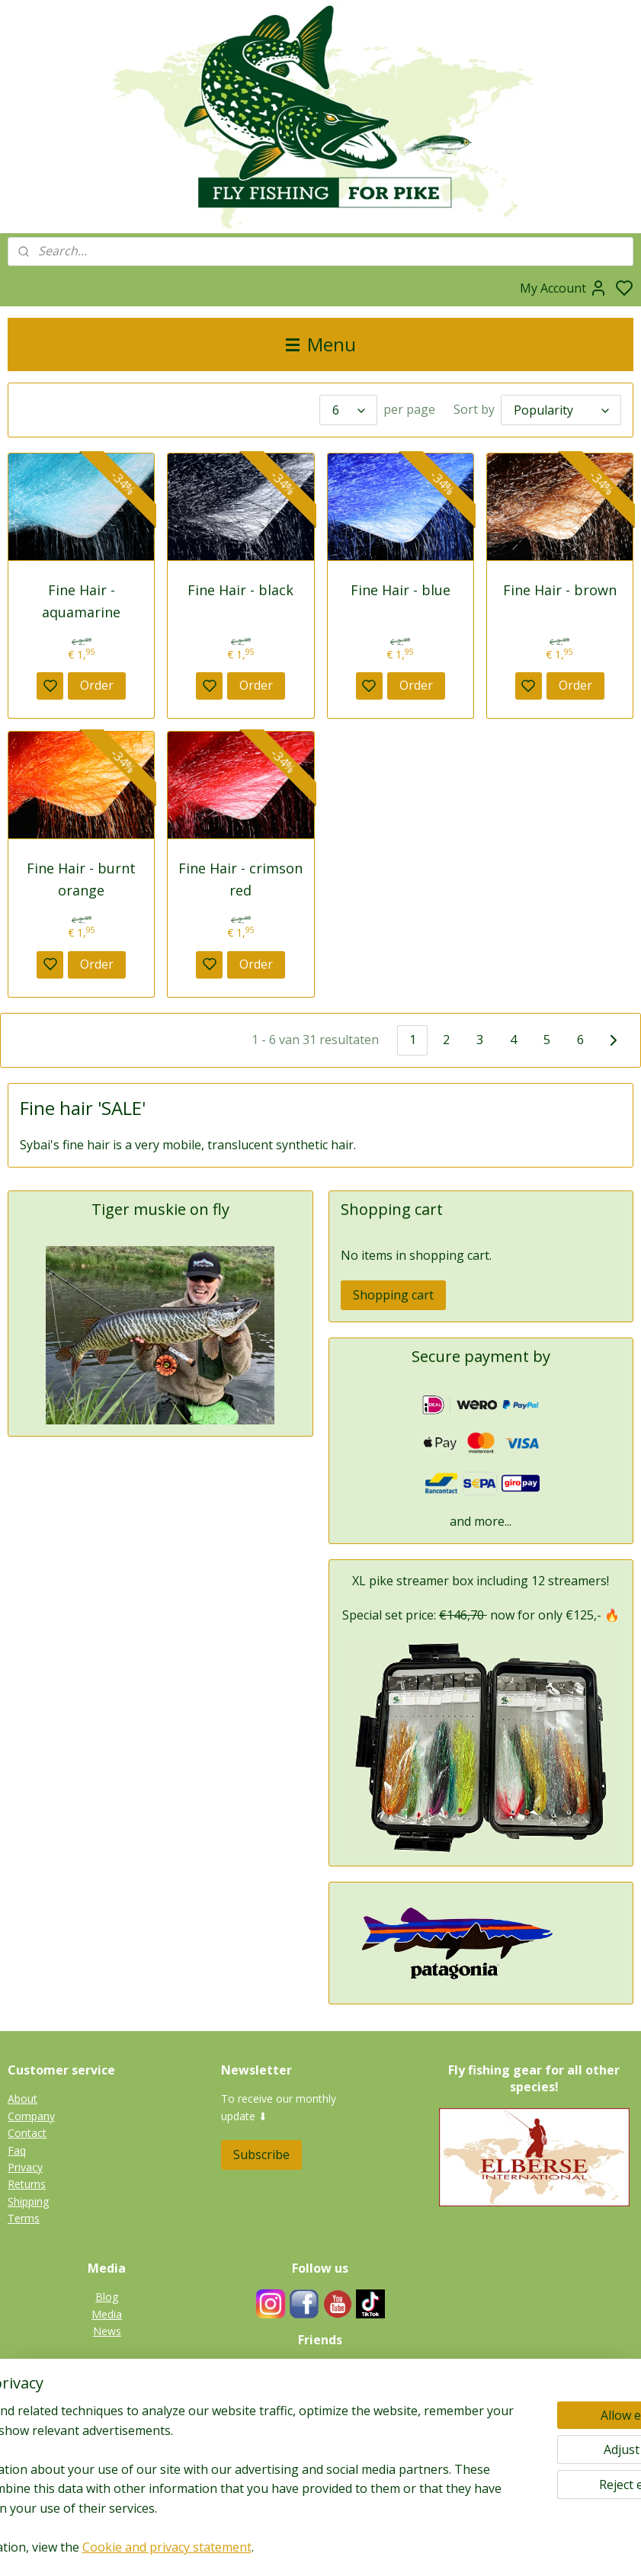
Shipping (28, 2201)
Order (97, 685)
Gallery (106, 2479)
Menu (321, 344)
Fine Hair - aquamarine (81, 601)
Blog (106, 2296)
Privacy (25, 2167)
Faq (17, 2150)
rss (400, 2548)
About (22, 2098)
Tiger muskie (107, 2412)
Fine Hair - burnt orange (81, 879)
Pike (107, 2394)
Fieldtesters (320, 2369)
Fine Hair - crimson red (240, 879)
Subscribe (261, 2154)
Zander (106, 2428)
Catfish (107, 2463)
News (107, 2331)
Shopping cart (393, 1294)
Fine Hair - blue (400, 590)
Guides (320, 2386)
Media (106, 2314)
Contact (27, 2133)
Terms (24, 2218)
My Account (563, 288)
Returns (27, 2184)
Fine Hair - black (240, 590)
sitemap (368, 2548)
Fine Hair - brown (560, 590)
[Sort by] (561, 410)
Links (328, 2403)
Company (31, 2116)
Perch (107, 2445)
